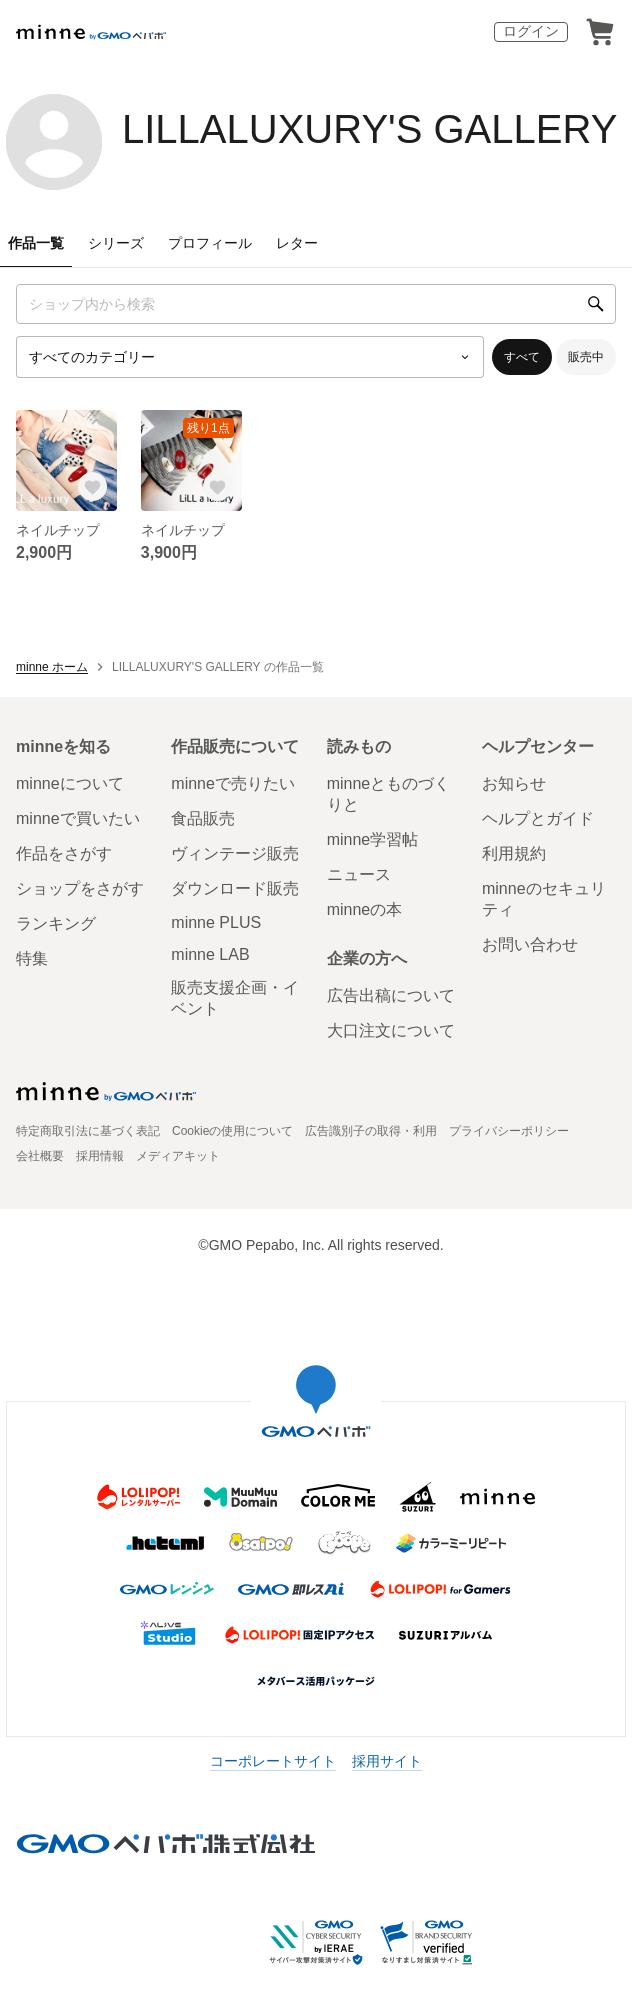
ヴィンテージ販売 (235, 853)
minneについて (70, 783)
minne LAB (210, 954)
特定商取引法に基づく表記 (88, 1131)
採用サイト (387, 1761)
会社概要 (40, 1156)
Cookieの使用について (232, 1131)
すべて (522, 357)
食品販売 (203, 818)
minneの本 (365, 909)
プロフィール (210, 243)
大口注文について (391, 1030)
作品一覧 (36, 243)
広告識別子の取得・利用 (371, 1131)
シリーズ (116, 243)
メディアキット (178, 1156)
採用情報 (100, 1156)
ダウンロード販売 (235, 888)
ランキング (56, 923)
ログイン (531, 31)
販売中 (586, 357)
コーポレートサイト (273, 1761)
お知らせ (514, 783)
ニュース (359, 874)
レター (297, 243)
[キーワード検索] (316, 304)
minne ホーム (52, 667)
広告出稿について (391, 995)
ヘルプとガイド (538, 818)
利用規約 (514, 853)
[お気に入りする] (93, 487)
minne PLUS (216, 922)
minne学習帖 (373, 839)
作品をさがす (64, 853)
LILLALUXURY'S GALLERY (369, 129)
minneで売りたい (233, 783)
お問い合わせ (530, 944)
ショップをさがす (80, 888)
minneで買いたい (78, 818)
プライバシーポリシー (509, 1131)
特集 (32, 958)
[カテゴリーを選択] (250, 357)
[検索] (596, 304)
